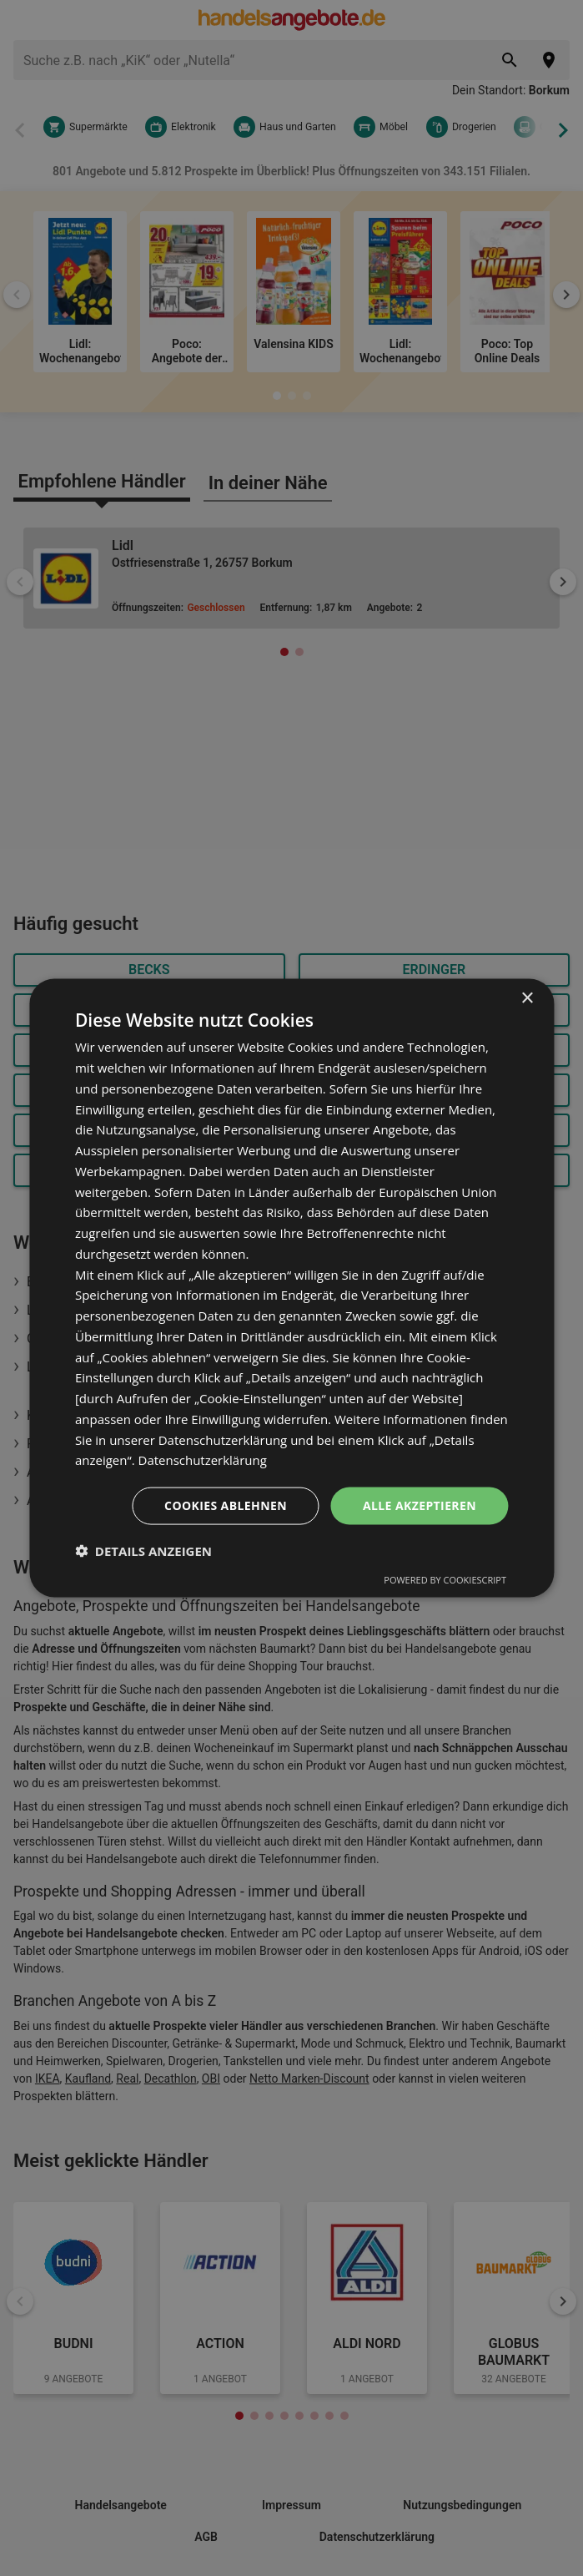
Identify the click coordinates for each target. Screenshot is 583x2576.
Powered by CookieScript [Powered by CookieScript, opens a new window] (445, 1579)
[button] (143, 1550)
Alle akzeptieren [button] (419, 1505)
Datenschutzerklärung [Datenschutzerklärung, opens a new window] (203, 1460)
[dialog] (291, 1288)
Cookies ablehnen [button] (225, 1505)
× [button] (526, 999)
